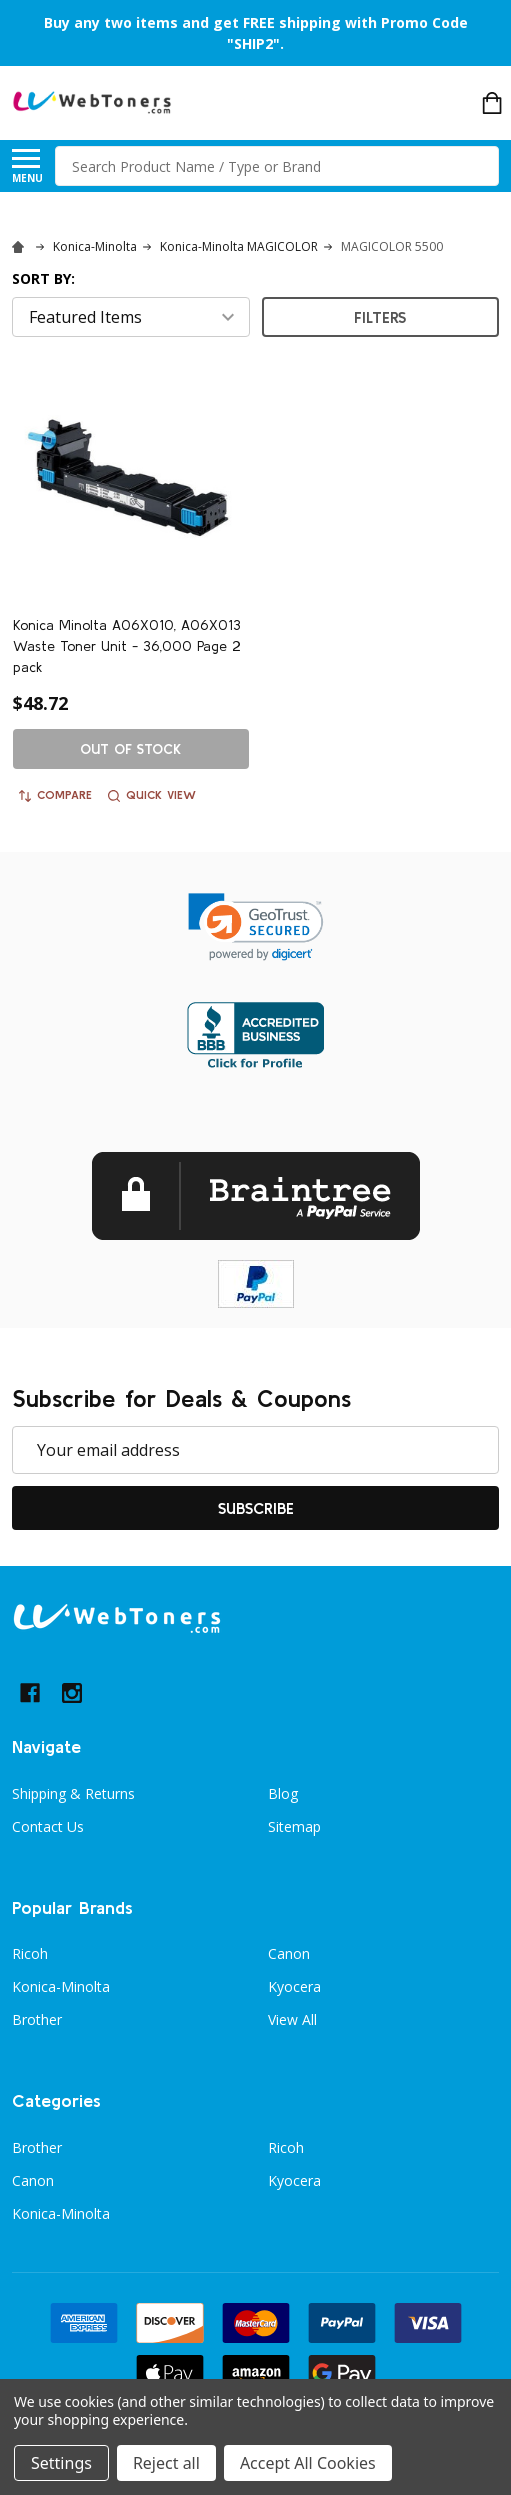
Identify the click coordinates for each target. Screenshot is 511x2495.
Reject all (166, 2463)
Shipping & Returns (73, 1793)
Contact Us (48, 1826)
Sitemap (294, 1826)
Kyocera (294, 1986)
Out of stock (130, 749)
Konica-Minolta (61, 1986)
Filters (380, 317)
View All (292, 2019)
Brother (37, 2019)
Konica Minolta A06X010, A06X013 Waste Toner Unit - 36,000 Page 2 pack (127, 646)
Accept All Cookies (308, 2463)
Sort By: (43, 278)
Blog (283, 1793)
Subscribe (256, 1508)
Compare (55, 795)
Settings (61, 2463)
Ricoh (30, 1953)
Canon (289, 1953)
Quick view (152, 795)
